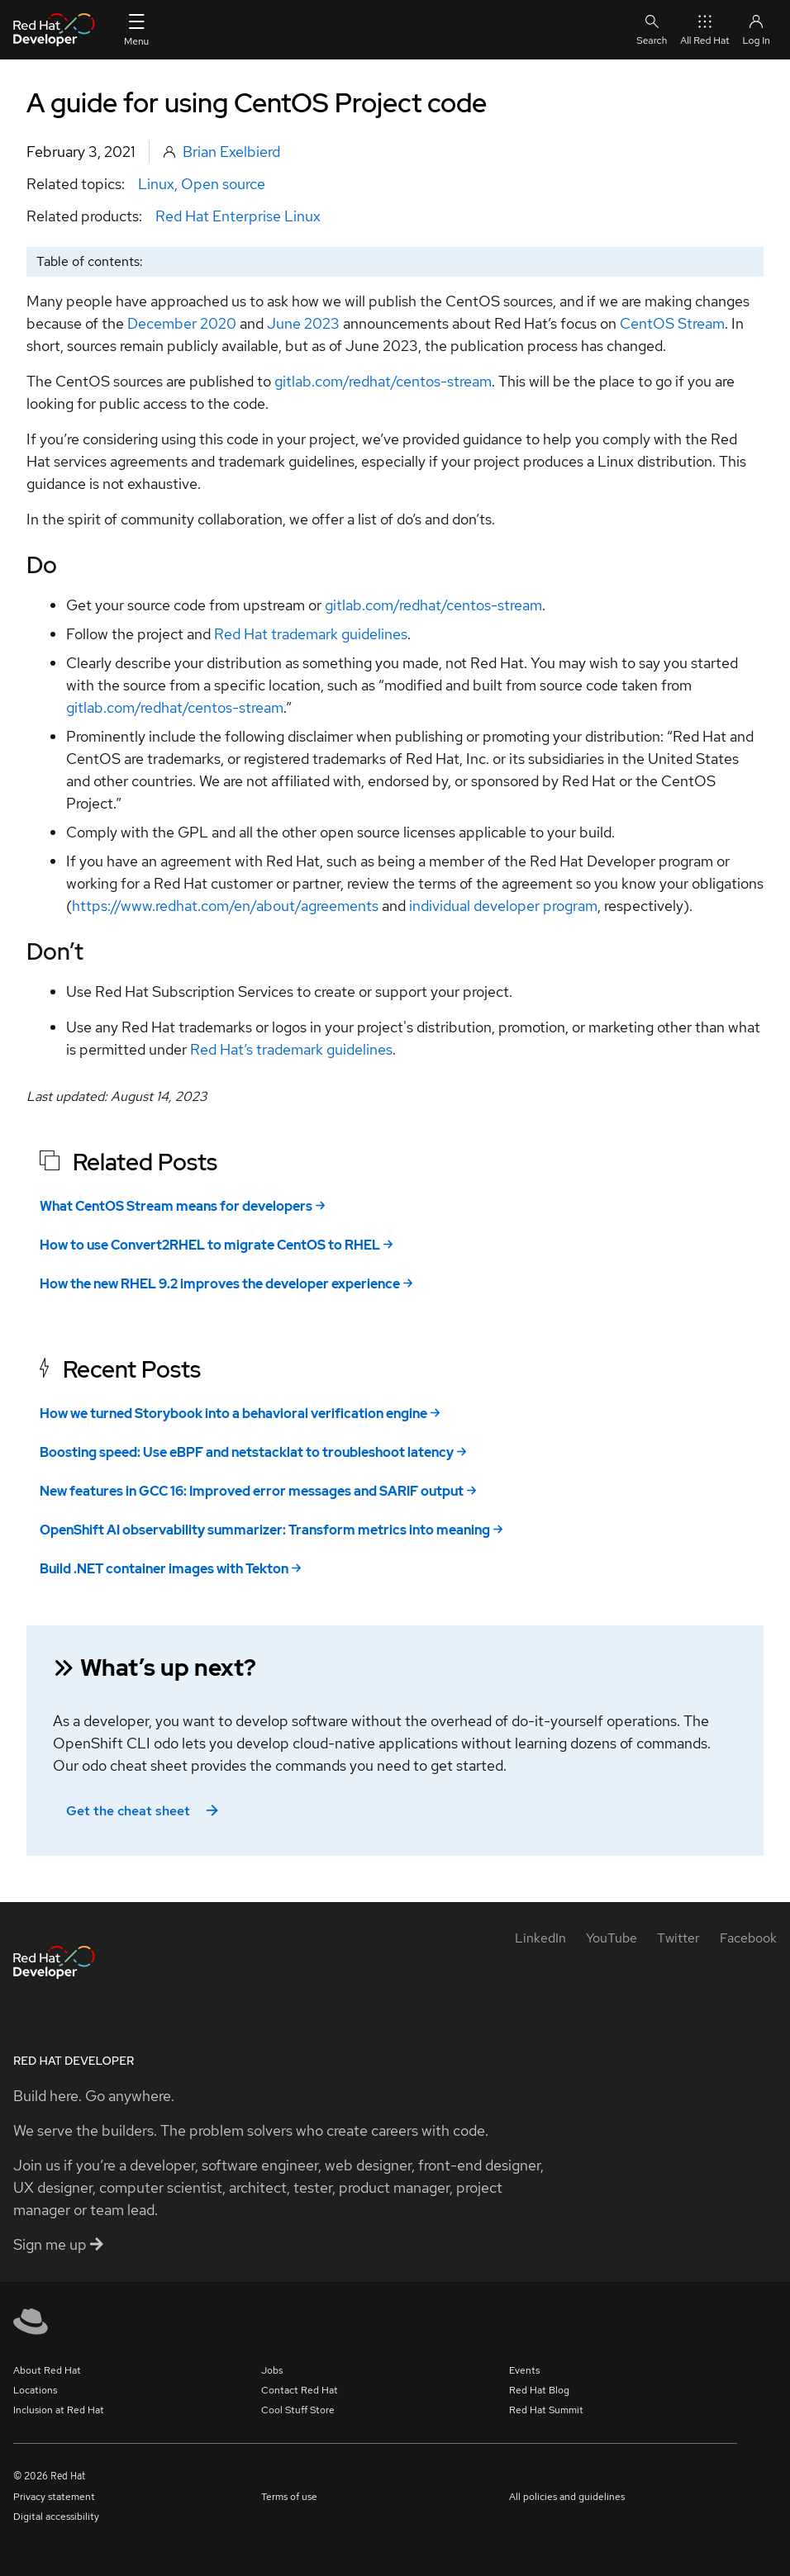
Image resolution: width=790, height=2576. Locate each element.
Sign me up (58, 2244)
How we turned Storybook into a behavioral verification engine (233, 1413)
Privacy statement (54, 2496)
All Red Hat (704, 29)
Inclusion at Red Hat (58, 2410)
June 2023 (303, 323)
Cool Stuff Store (298, 2410)
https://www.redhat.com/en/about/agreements (225, 905)
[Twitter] (678, 1938)
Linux (156, 183)
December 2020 (181, 323)
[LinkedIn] (540, 1938)
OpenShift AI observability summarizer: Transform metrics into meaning (265, 1530)
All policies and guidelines (567, 2496)
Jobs (272, 2370)
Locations (35, 2390)
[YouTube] (611, 1938)
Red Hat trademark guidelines (310, 633)
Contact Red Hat (299, 2390)
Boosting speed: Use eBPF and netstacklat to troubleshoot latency (247, 1452)
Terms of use (289, 2496)
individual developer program (503, 905)
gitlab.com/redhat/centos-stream (383, 381)
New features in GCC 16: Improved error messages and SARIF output (252, 1491)
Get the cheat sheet (143, 1810)
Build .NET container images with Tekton (164, 1568)
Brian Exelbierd (231, 151)
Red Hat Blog (539, 2390)
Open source (223, 183)
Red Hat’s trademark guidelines (291, 1049)
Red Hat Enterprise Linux (238, 215)
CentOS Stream (672, 323)
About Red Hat (47, 2370)
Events (524, 2370)
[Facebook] (748, 1938)
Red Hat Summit (546, 2410)
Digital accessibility (56, 2516)
